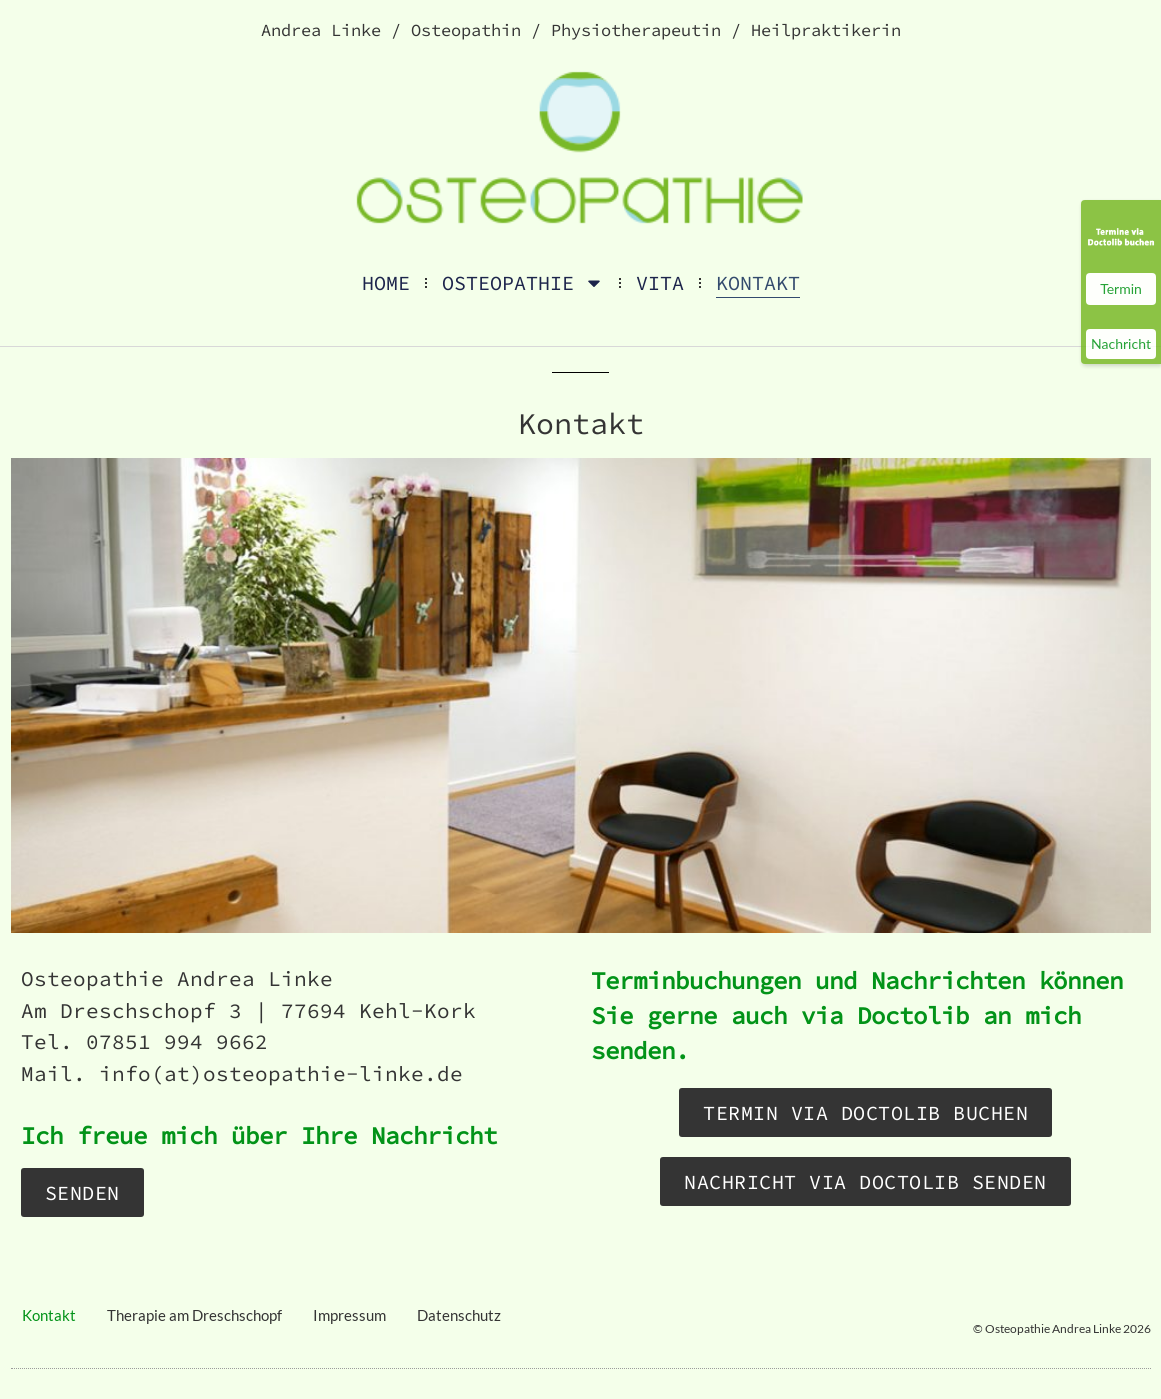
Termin (1121, 288)
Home (386, 282)
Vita (660, 282)
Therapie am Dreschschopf (194, 1315)
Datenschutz (459, 1315)
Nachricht (1121, 343)
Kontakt (758, 282)
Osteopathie (523, 283)
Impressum (349, 1315)
